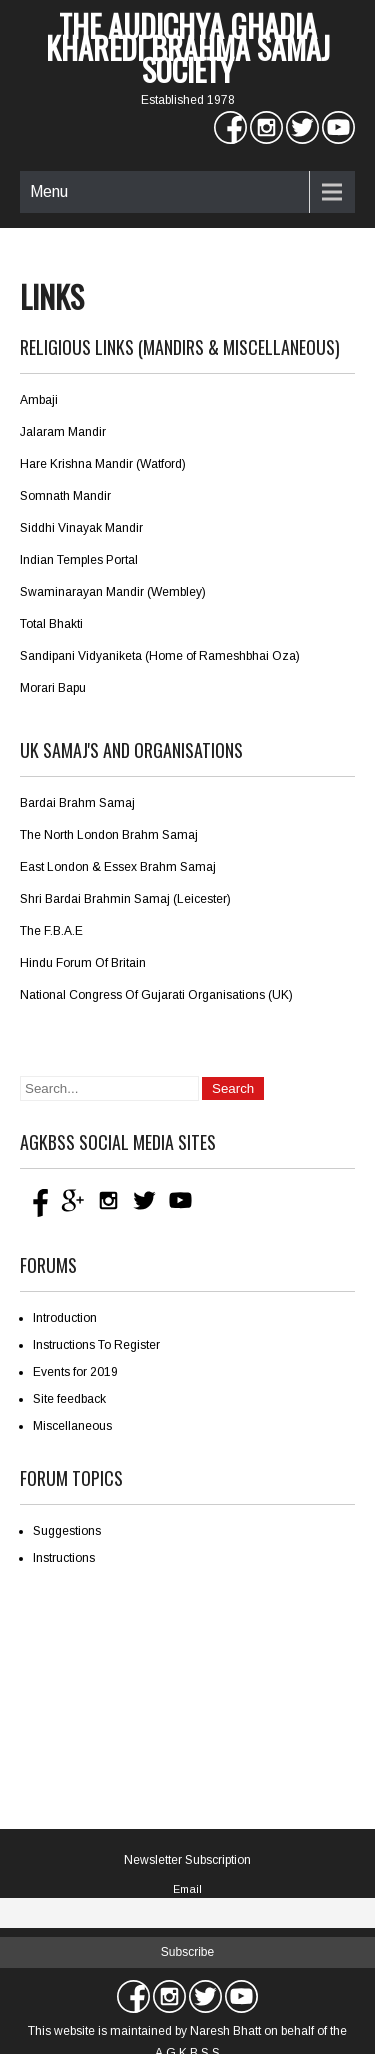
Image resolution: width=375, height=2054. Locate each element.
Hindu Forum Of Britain (83, 963)
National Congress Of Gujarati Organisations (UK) (156, 995)
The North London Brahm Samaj (109, 835)
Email (187, 1889)
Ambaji (39, 400)
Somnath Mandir (65, 496)
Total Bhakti (51, 624)
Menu (49, 191)
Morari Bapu (53, 688)
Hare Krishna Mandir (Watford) (103, 464)
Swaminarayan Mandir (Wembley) (113, 592)
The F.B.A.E (51, 931)
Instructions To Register (96, 1345)
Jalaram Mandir (63, 432)
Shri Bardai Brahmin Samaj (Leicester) (125, 899)
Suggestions (67, 1531)
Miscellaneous (72, 1426)
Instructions (64, 1558)
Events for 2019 (75, 1372)
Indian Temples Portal (79, 560)
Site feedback (69, 1399)
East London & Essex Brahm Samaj (118, 867)
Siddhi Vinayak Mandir (81, 528)
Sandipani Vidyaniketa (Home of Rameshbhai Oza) (160, 656)
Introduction (65, 1318)
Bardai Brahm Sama (76, 803)
